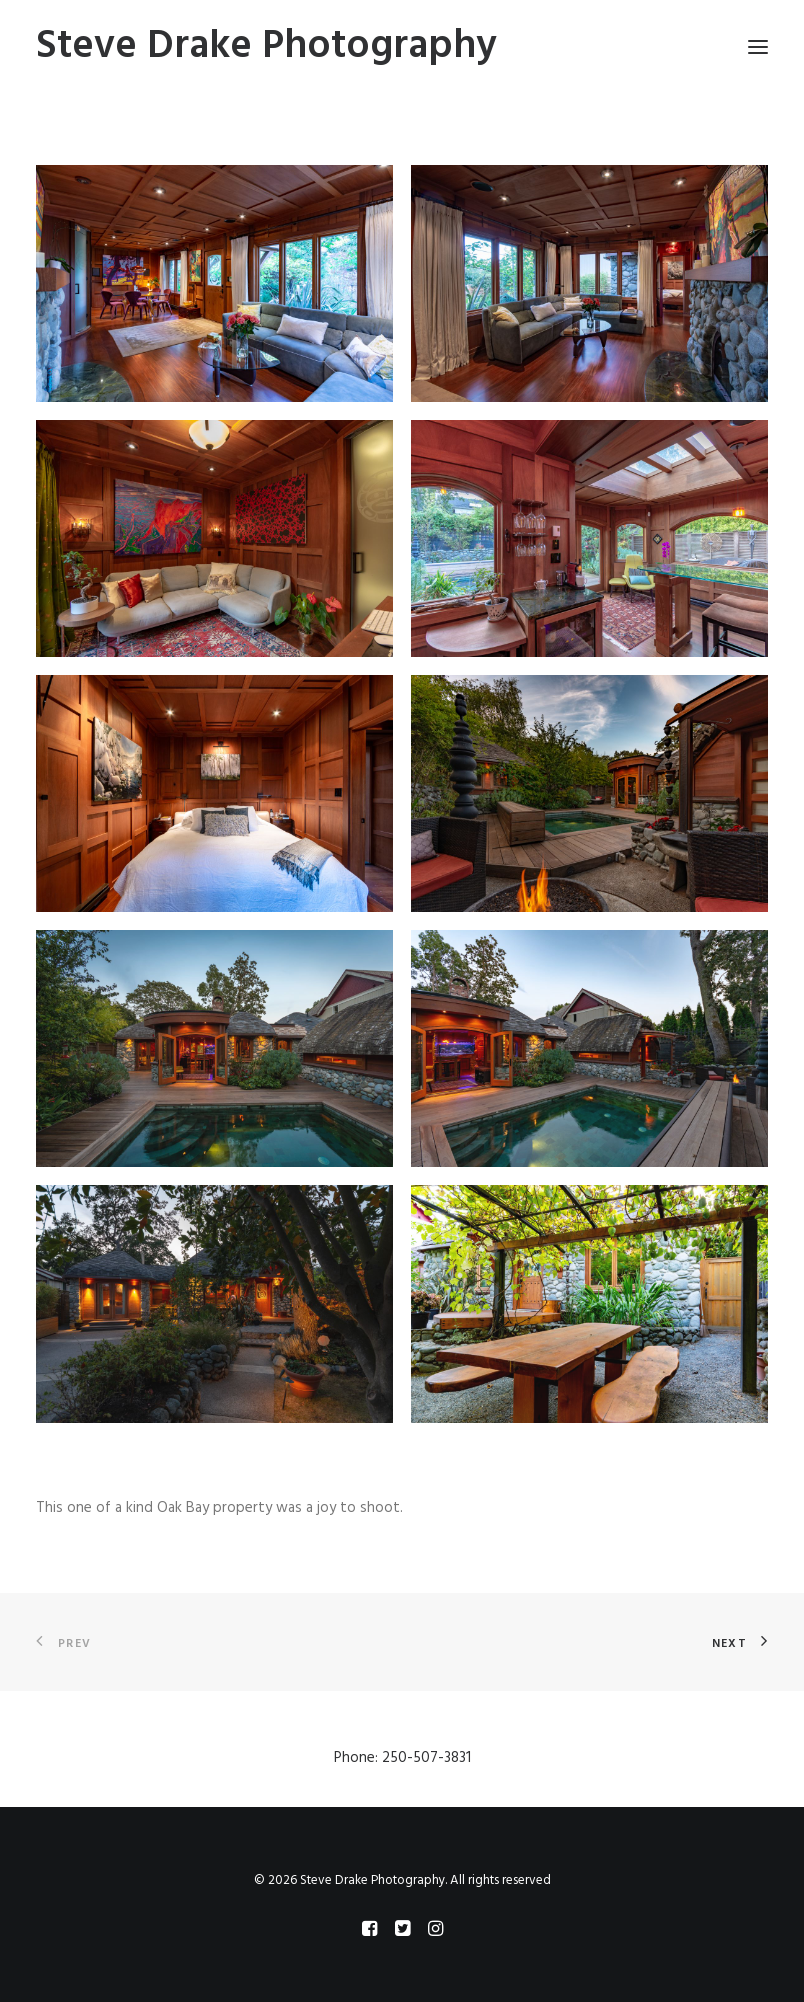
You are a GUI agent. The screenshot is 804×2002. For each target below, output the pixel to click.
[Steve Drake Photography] (266, 47)
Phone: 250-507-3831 (402, 1758)
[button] (214, 283)
